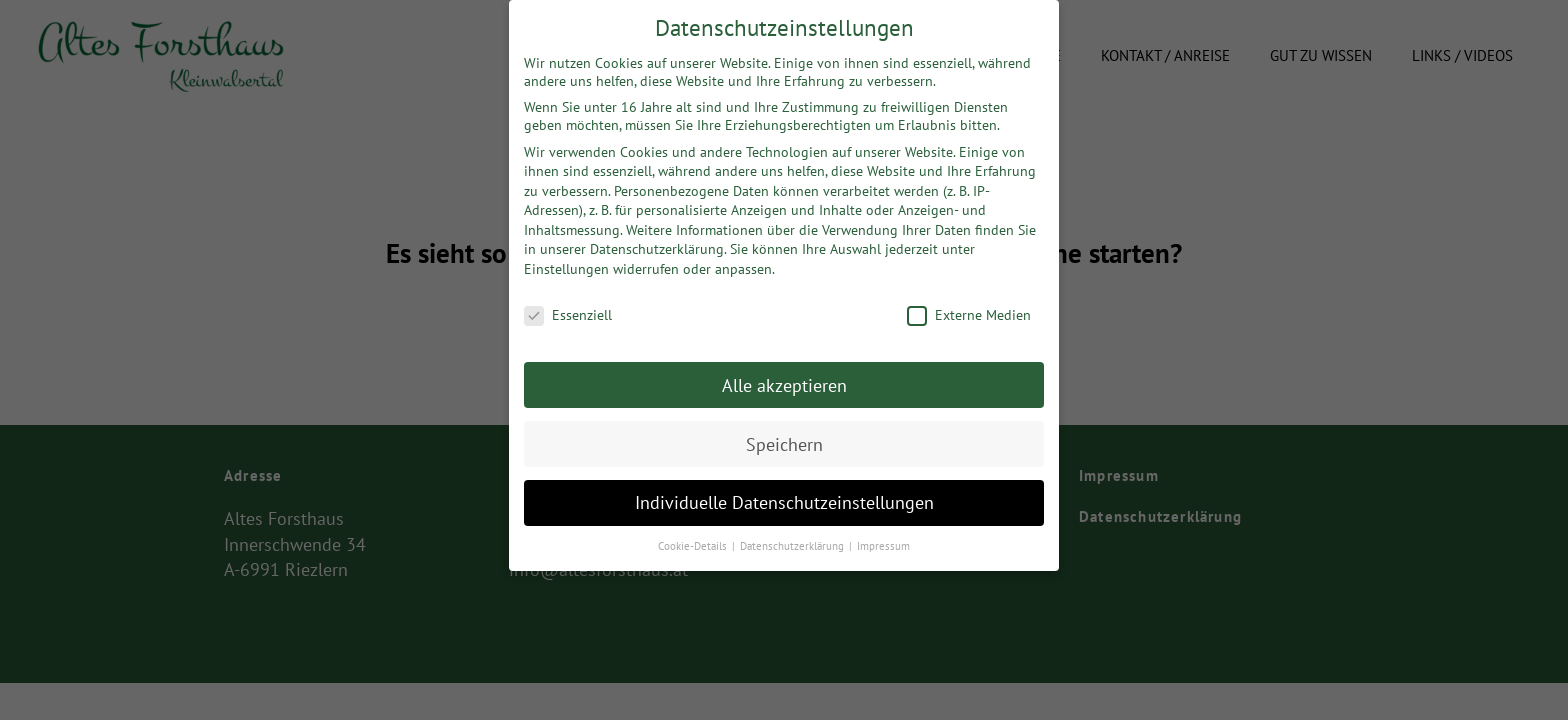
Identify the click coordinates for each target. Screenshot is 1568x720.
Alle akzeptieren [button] (784, 377)
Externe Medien (969, 307)
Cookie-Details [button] (694, 539)
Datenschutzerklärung (657, 242)
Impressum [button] (883, 539)
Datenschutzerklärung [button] (793, 539)
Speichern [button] (784, 436)
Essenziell (568, 307)
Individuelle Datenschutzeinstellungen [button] (784, 495)
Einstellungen (566, 262)
